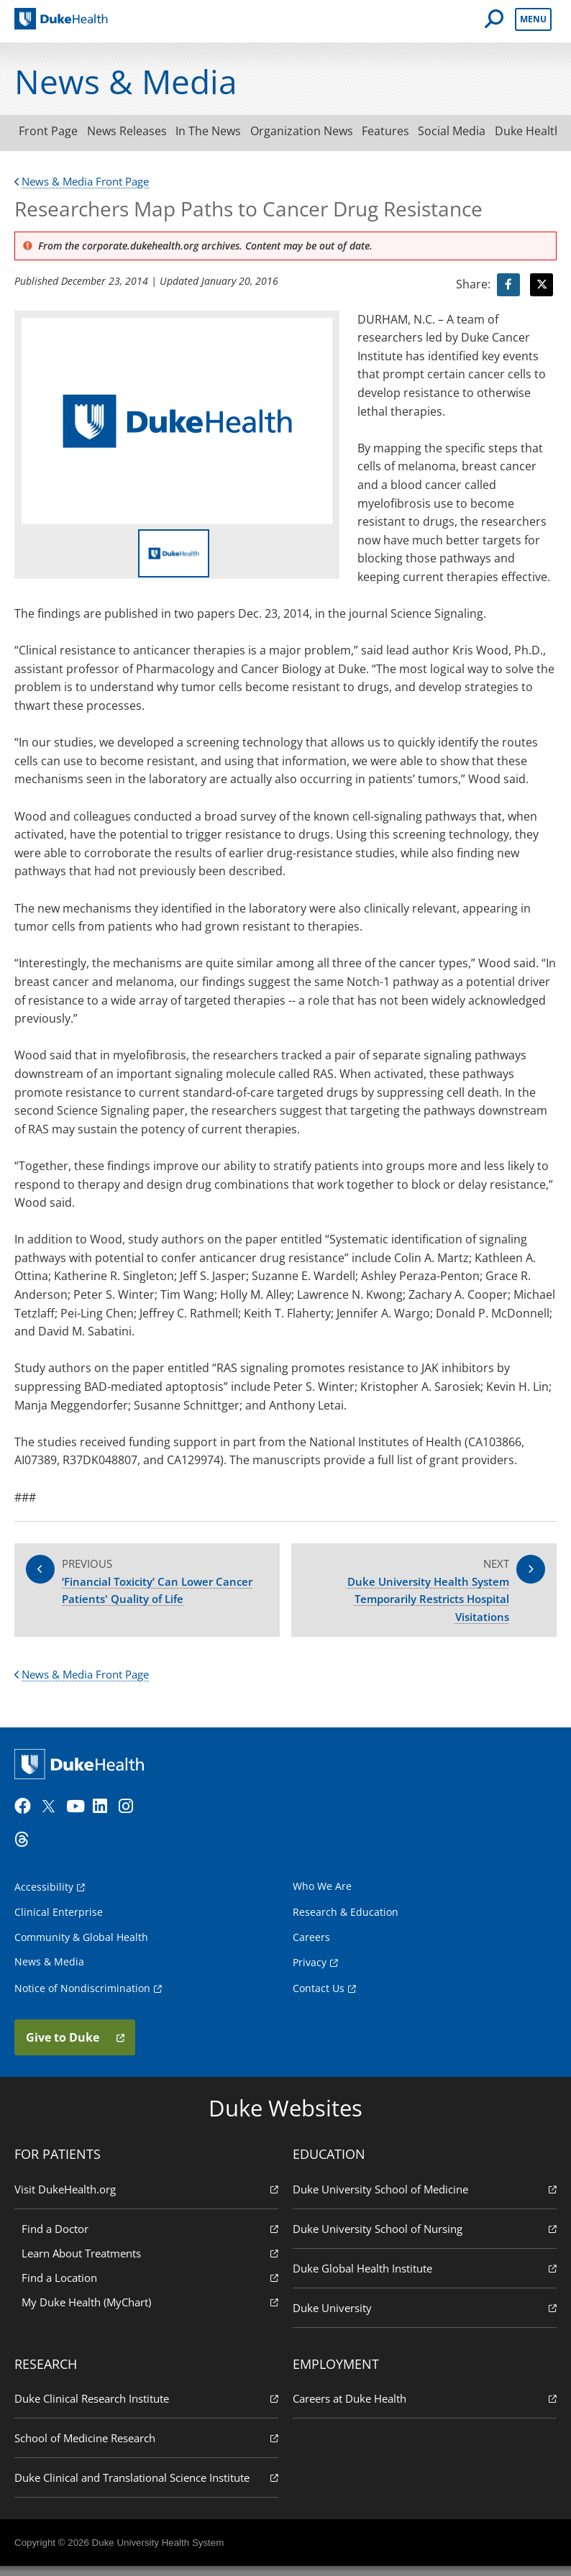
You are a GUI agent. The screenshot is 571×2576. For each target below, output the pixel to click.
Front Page (51, 131)
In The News (222, 131)
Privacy (309, 1971)
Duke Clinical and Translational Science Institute (146, 2486)
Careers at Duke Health (425, 2407)
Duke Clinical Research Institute (146, 2407)
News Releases (135, 131)
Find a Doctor (150, 2237)
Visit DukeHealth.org (146, 2197)
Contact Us (318, 1996)
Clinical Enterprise (58, 1921)
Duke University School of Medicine (425, 2197)
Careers (311, 1945)
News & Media (49, 1970)
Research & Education (345, 1921)
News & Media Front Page (87, 181)
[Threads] (25, 1848)
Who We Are (322, 1895)
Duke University (425, 2316)
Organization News (320, 131)
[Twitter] (51, 1815)
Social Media (482, 131)
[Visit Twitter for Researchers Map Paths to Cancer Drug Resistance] (541, 284)
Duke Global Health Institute (425, 2276)
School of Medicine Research (146, 2447)
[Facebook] (25, 1815)
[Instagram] (130, 1815)
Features (410, 131)
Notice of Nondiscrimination (82, 1996)
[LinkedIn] (104, 1815)
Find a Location (150, 2286)
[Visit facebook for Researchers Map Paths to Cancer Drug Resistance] (508, 284)
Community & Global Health (81, 1945)
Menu (533, 19)
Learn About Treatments (150, 2261)
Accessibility (43, 1896)
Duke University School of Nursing (425, 2237)
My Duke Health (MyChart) (150, 2310)
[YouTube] (77, 1815)
